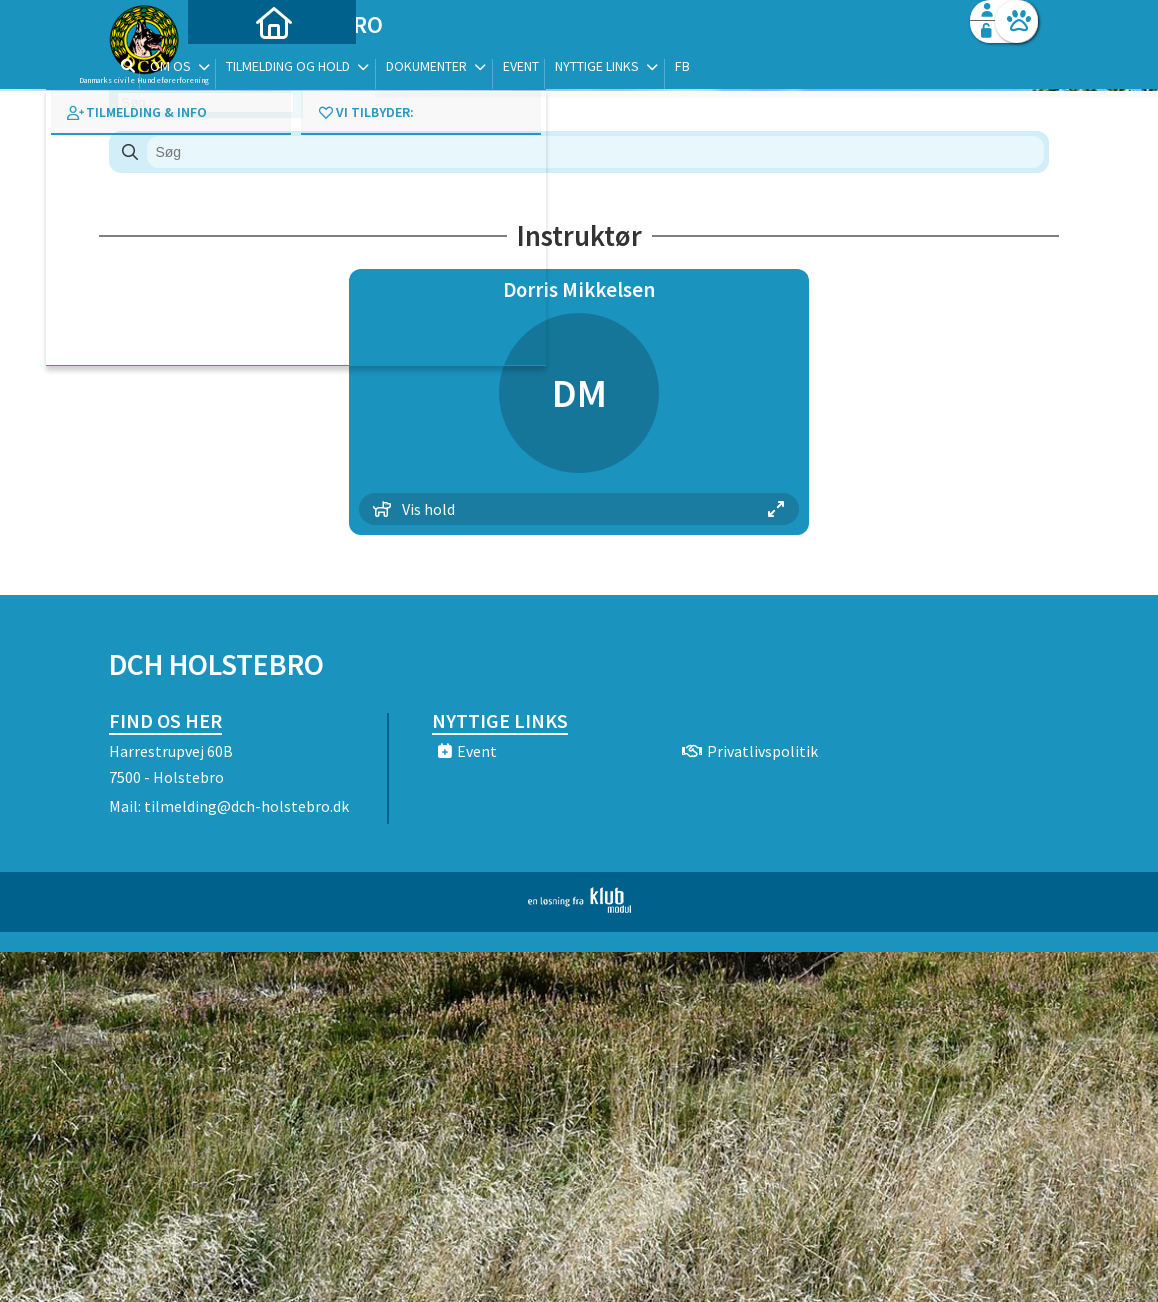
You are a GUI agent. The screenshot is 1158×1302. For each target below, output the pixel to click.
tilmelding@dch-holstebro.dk (246, 806)
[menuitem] (234, 67)
